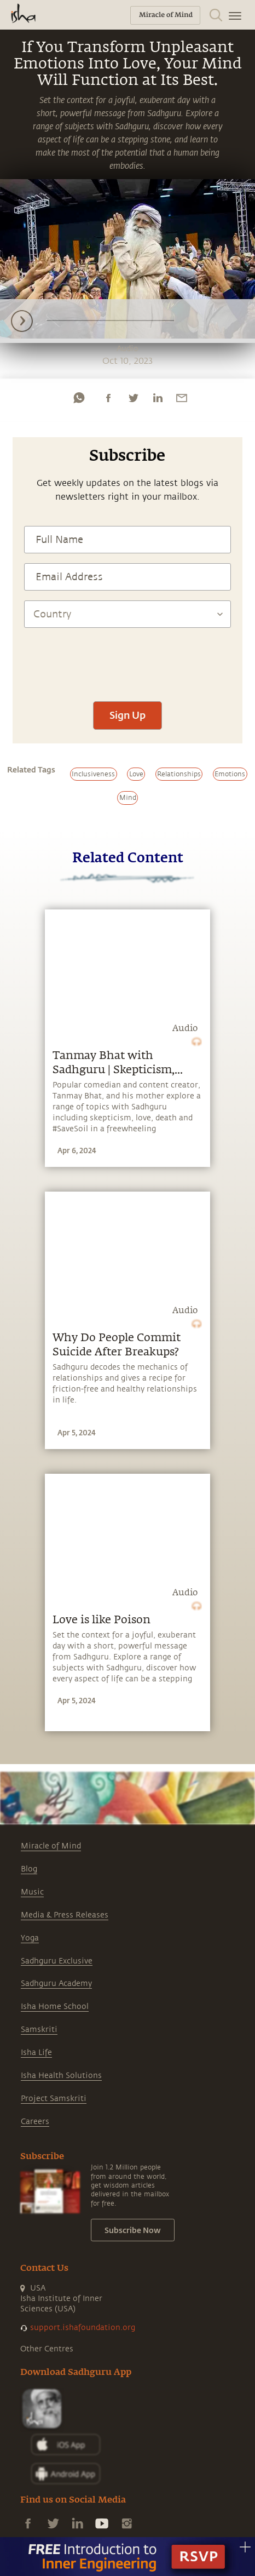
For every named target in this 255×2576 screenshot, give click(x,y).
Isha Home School (55, 2006)
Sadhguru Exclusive (56, 1961)
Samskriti (39, 2029)
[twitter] (133, 397)
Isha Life (36, 2052)
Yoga (30, 1938)
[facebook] (108, 398)
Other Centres (46, 2349)
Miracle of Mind (51, 1846)
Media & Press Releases (64, 1915)
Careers (35, 2121)
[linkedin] (157, 397)
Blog (29, 1869)
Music (32, 1892)
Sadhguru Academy (56, 1983)
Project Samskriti (53, 2098)
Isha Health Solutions (61, 2075)
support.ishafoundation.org (82, 2327)
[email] (181, 397)
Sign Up (127, 715)
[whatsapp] (79, 397)
